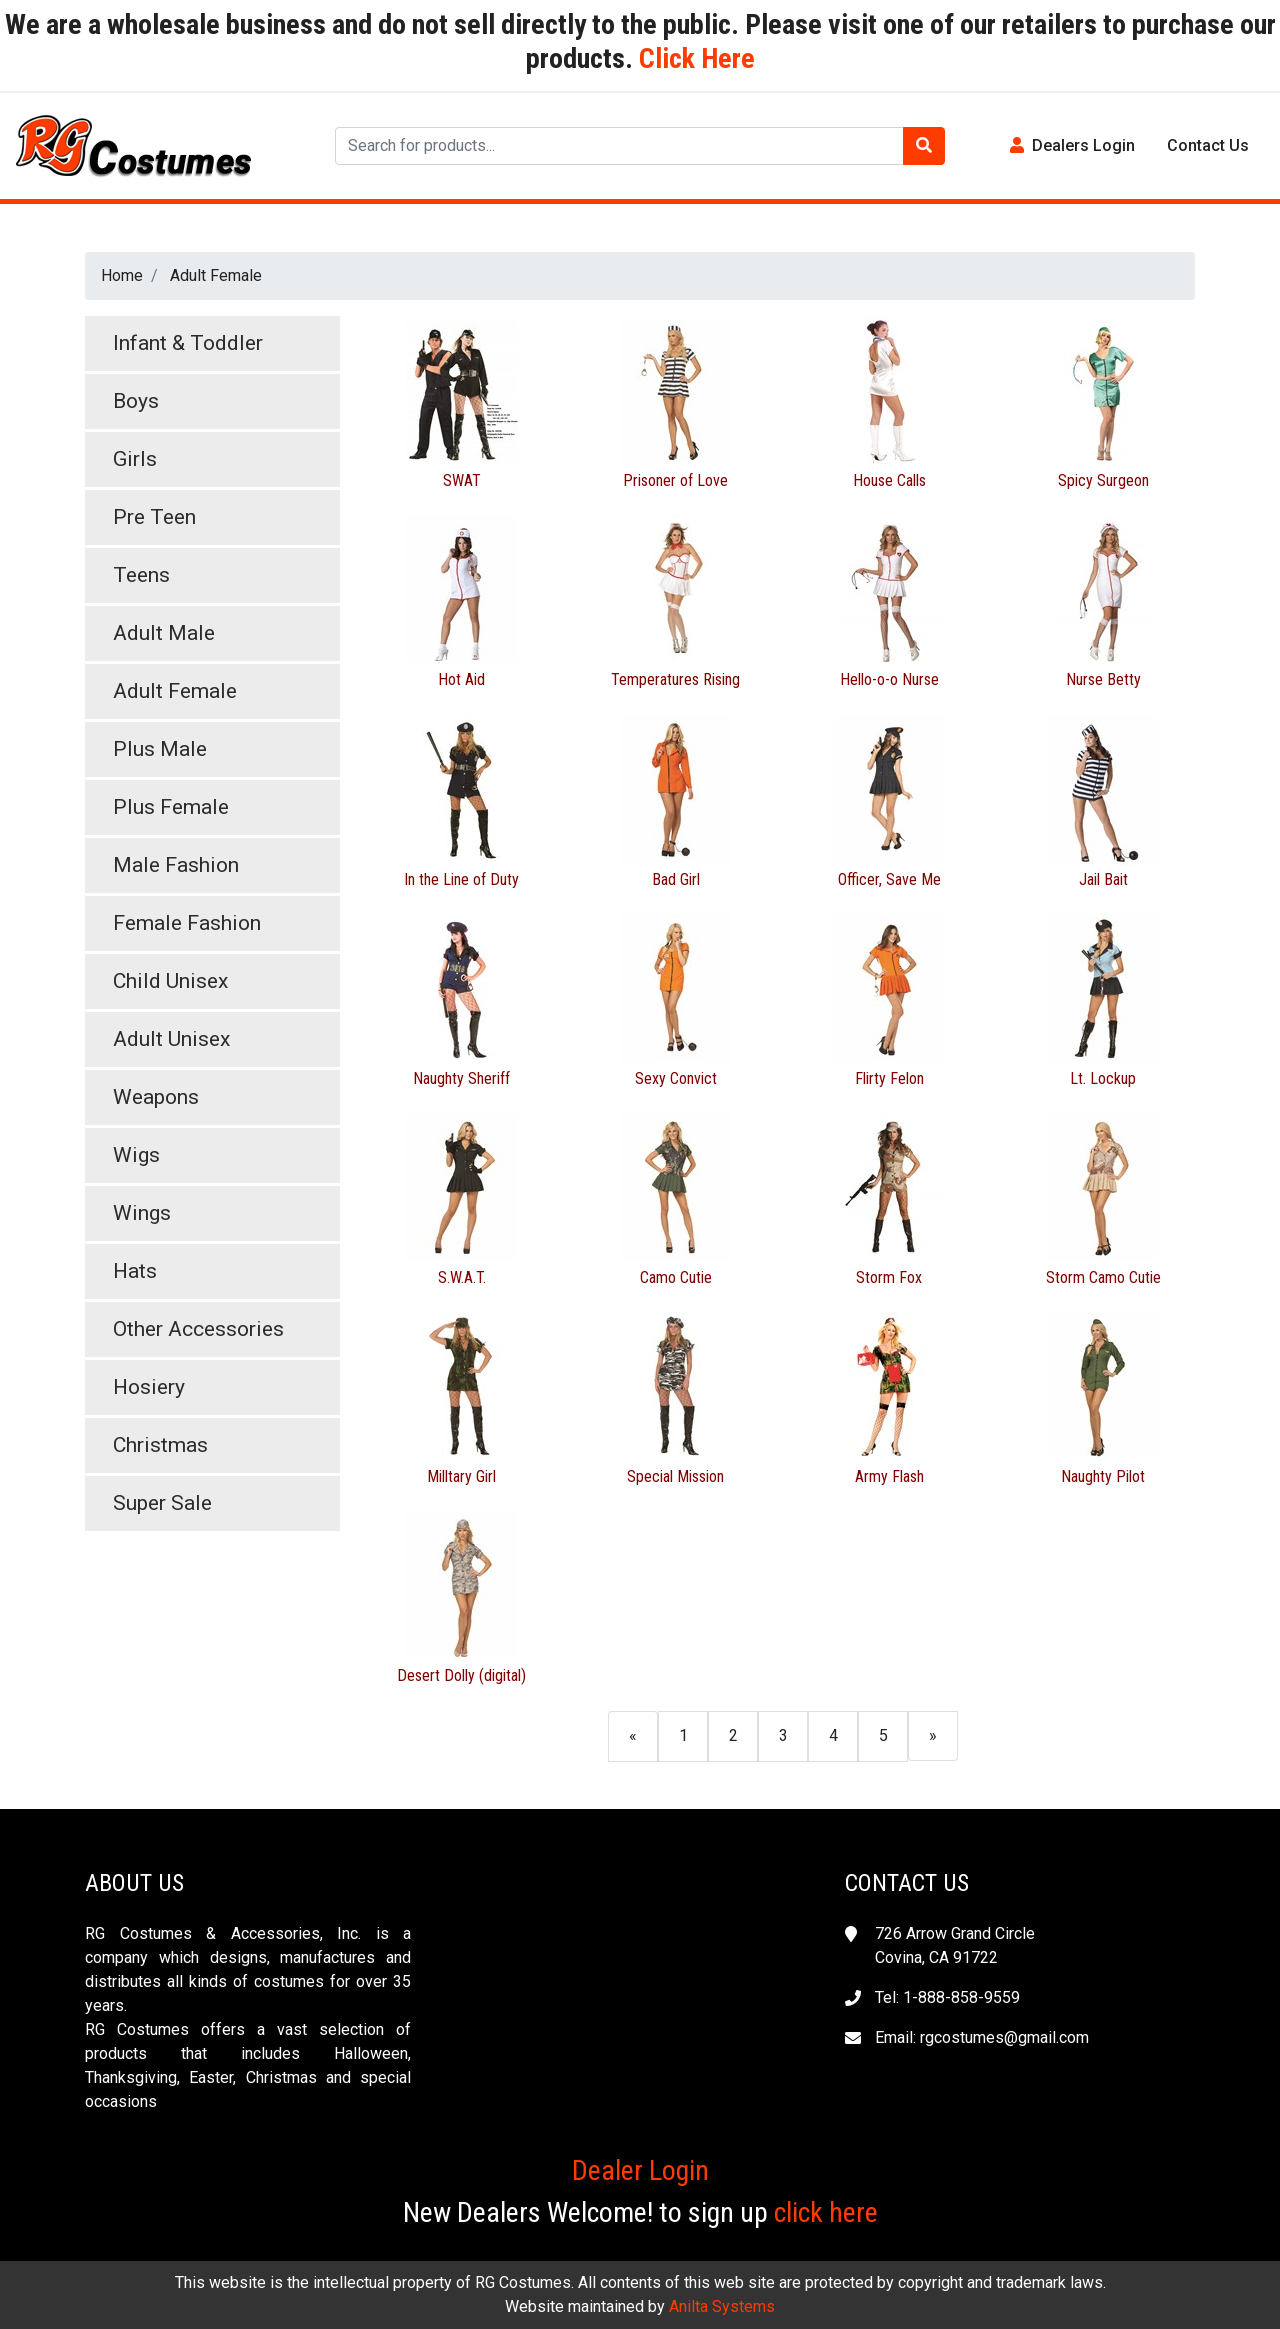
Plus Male (160, 749)
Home (122, 275)
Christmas (160, 1445)
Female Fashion (187, 923)
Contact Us (1208, 145)
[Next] (933, 1735)
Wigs (136, 1155)
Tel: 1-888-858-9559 (947, 1997)
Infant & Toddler (188, 343)
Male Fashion (176, 865)
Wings (142, 1213)
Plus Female (171, 807)
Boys (136, 401)
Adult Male (164, 633)
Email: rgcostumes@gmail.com (982, 2037)
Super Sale (162, 1503)
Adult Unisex (171, 1039)
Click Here (694, 58)
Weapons (156, 1097)
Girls (135, 459)
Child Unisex (170, 981)
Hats (135, 1271)
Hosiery (149, 1387)
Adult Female (216, 275)
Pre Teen (154, 517)
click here (826, 2212)
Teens (141, 575)
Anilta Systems (722, 2306)
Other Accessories (198, 1329)
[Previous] (633, 1735)
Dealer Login (640, 2170)
